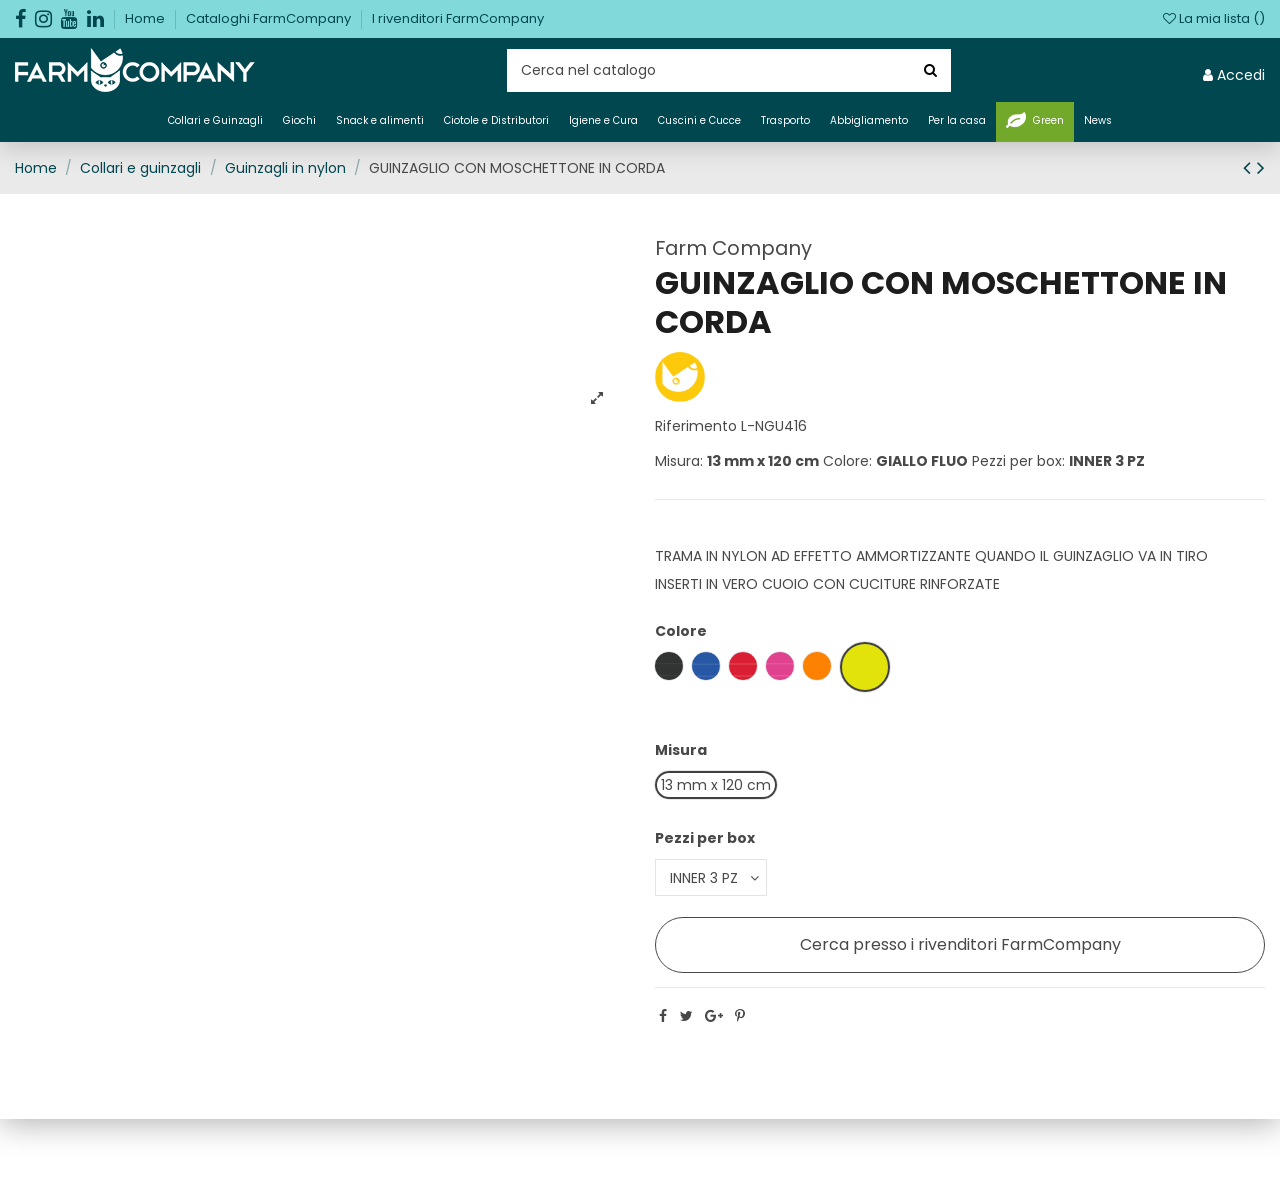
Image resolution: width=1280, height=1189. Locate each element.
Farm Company (733, 248)
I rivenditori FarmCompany (458, 18)
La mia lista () (1214, 18)
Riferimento (696, 426)
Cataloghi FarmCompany (270, 18)
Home (146, 18)
